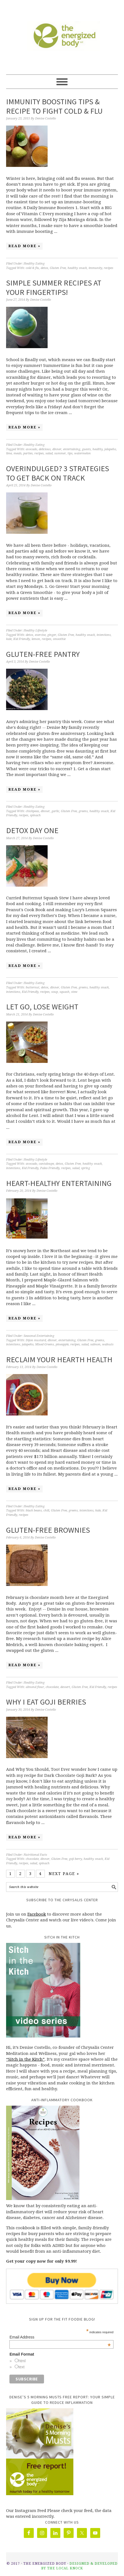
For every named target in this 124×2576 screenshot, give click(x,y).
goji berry (75, 1859)
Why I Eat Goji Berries (46, 1702)
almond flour (35, 1687)
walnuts (107, 1344)
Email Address (59, 2337)
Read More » (24, 246)
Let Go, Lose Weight (42, 1007)
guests (86, 449)
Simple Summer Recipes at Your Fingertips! (53, 287)
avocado (31, 449)
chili (46, 1510)
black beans (34, 1510)
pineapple (62, 1344)
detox (44, 268)
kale (9, 639)
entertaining (71, 449)
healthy (97, 449)
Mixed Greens (44, 1344)
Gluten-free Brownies (48, 1530)
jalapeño (110, 449)
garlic (55, 811)
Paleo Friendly (50, 1168)
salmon (95, 1344)
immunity (95, 268)
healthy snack (77, 268)
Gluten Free (58, 268)
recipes (108, 268)
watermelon (82, 453)
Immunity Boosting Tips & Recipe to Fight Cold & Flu (54, 106)
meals (18, 453)
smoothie (59, 639)
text (21, 2367)
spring (85, 1168)
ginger (51, 635)
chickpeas (32, 811)
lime (9, 453)
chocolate (52, 1687)
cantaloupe (46, 1164)
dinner (56, 449)
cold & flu (32, 268)
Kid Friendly (21, 639)
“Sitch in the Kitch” (25, 2059)
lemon (36, 639)
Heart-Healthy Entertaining (59, 1183)
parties (28, 453)
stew (74, 992)
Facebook (36, 1914)
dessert (65, 1687)
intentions (104, 635)
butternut (32, 987)
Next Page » (64, 1873)
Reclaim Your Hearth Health (59, 1359)
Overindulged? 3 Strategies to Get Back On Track (57, 473)
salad (49, 453)
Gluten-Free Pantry (43, 654)
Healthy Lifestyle (35, 630)
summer (60, 453)
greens (83, 811)
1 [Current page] (10, 1873)
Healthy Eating (34, 263)
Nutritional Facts (35, 1855)
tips (70, 453)
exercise (40, 635)
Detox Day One (32, 830)
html (21, 2361)
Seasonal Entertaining (39, 1336)
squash (64, 992)
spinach (35, 815)
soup (54, 992)
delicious (45, 449)
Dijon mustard (36, 1340)
